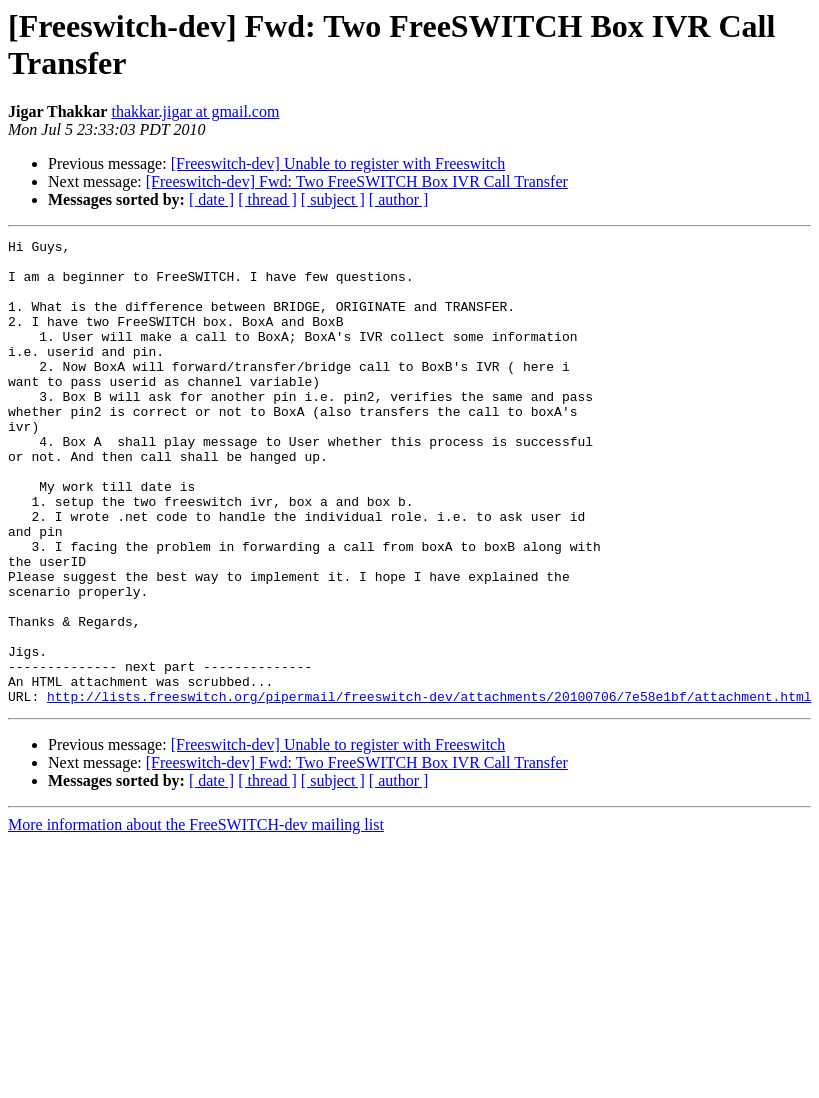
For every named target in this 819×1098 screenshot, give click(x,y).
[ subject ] (333, 199)
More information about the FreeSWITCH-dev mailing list (196, 917)
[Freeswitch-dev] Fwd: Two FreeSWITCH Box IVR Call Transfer (357, 181)
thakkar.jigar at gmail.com (195, 111)
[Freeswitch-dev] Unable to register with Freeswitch (338, 163)
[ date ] (211, 199)
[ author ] (399, 199)
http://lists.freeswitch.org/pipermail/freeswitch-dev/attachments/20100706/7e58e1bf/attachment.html (429, 789)
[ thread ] (267, 199)
